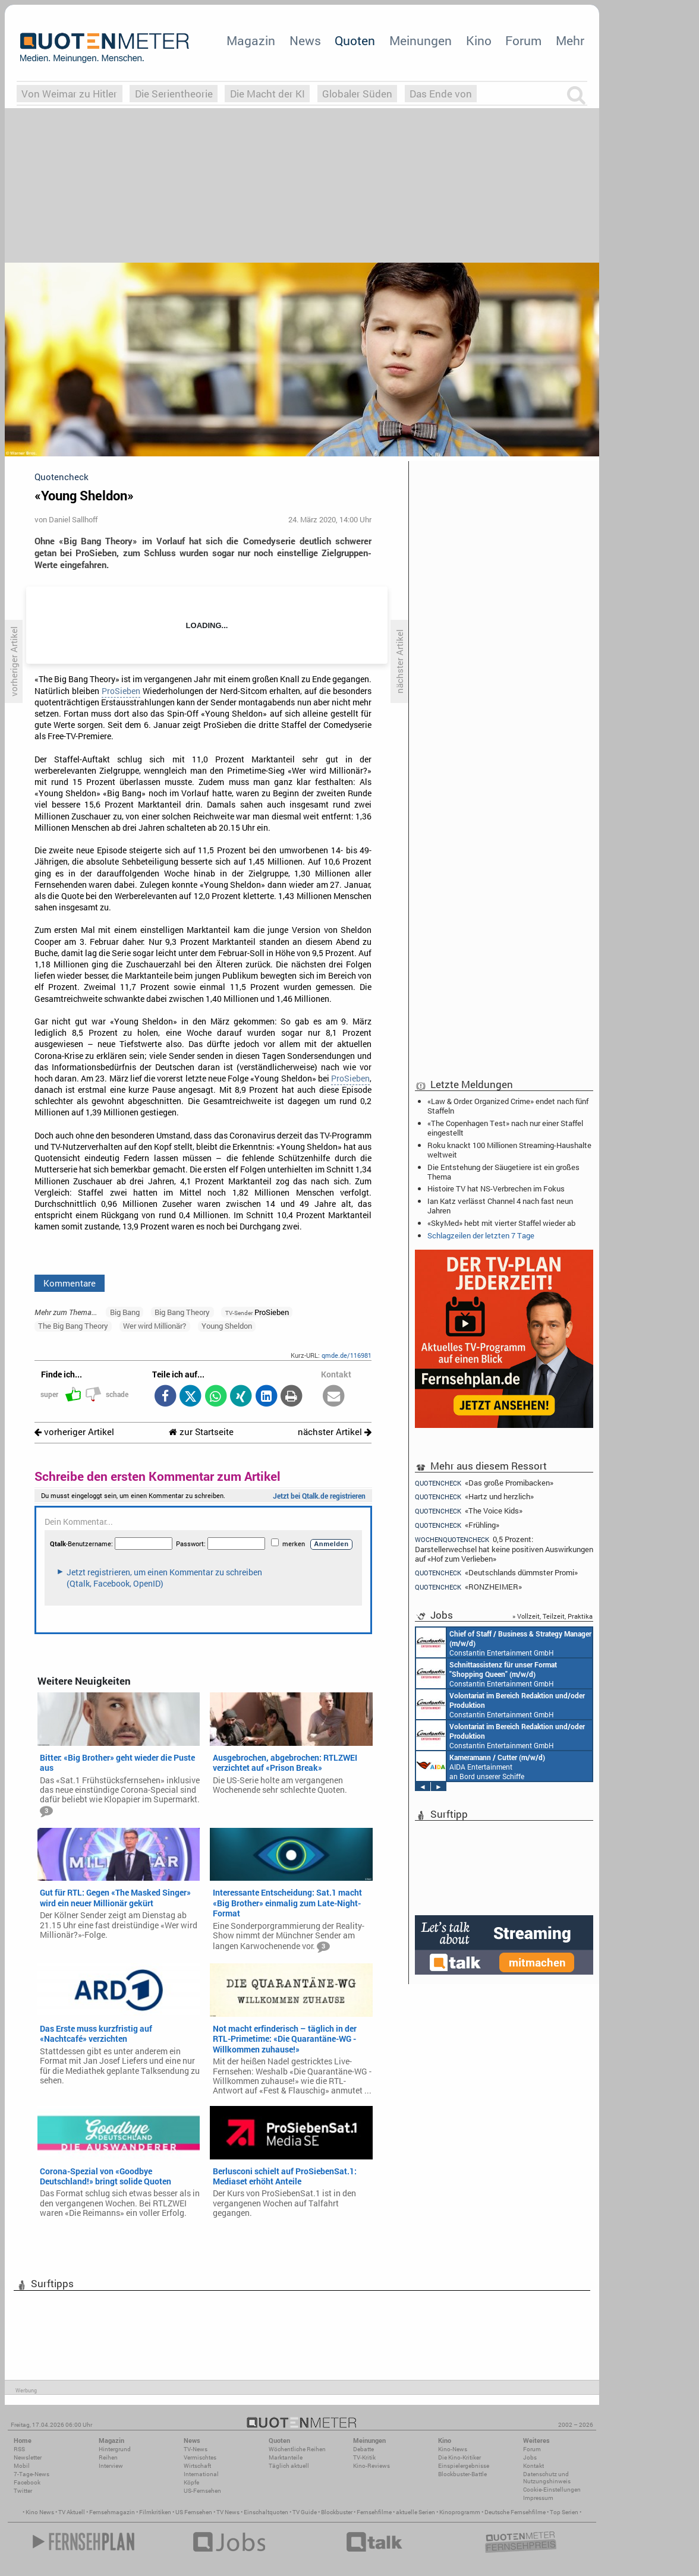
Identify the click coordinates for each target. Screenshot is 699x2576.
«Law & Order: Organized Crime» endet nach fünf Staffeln (507, 1106)
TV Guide (304, 2512)
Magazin (250, 40)
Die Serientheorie (174, 93)
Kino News (40, 2512)
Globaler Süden (357, 93)
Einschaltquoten (266, 2512)
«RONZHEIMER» (468, 1587)
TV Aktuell (71, 2512)
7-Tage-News (31, 2474)
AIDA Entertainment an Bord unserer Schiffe (480, 1766)
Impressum (538, 2498)
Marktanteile (286, 2457)
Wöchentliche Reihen (297, 2449)
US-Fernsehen (202, 2491)
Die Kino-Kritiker (459, 2457)
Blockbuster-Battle (462, 2474)
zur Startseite (201, 1431)
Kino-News (452, 2449)
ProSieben (121, 691)
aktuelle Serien (415, 2512)
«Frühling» (457, 1525)
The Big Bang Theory (73, 1325)
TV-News (195, 2449)
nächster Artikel (334, 1431)
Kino (479, 40)
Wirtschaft (197, 2466)
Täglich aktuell (289, 2466)
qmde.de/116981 (346, 1355)
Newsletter (28, 2457)
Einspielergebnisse (463, 2466)
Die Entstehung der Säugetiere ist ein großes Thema (503, 1172)
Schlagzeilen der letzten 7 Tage (480, 1235)
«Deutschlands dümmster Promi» (496, 1573)
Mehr (570, 40)
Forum (523, 40)
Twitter (23, 2491)
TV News (228, 2512)
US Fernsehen (193, 2512)
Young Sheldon (226, 1325)
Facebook (27, 2482)
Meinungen (420, 40)
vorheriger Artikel (74, 1431)
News (305, 40)
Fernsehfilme (374, 2512)
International (201, 2474)
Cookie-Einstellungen (552, 2489)
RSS (19, 2449)
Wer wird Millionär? (154, 1325)
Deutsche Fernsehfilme (515, 2512)
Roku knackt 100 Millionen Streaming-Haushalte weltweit (509, 1150)
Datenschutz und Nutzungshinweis (547, 2477)
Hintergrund (115, 2449)
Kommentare (69, 1283)
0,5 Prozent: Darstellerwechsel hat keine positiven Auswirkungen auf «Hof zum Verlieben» (504, 1548)
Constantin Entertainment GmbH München (503, 1642)
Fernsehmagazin (112, 2512)
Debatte (363, 2449)
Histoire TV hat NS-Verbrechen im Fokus (496, 1188)
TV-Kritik (364, 2457)
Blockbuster (336, 2512)
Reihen (108, 2457)
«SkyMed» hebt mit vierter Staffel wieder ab (501, 1223)
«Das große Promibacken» (484, 1482)
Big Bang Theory (182, 1312)
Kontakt (533, 2466)
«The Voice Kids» (468, 1511)
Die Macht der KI (267, 93)
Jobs (530, 2457)
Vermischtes (200, 2457)
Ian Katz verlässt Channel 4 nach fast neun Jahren (500, 1206)
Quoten (355, 40)
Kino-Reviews (371, 2466)
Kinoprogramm (459, 2512)
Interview (111, 2466)
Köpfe (191, 2482)
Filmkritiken (155, 2512)
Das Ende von (441, 93)
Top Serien (564, 2512)
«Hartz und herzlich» (474, 1497)
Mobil (22, 2466)
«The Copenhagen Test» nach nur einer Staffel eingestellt (505, 1128)
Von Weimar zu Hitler (69, 93)
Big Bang (125, 1312)
